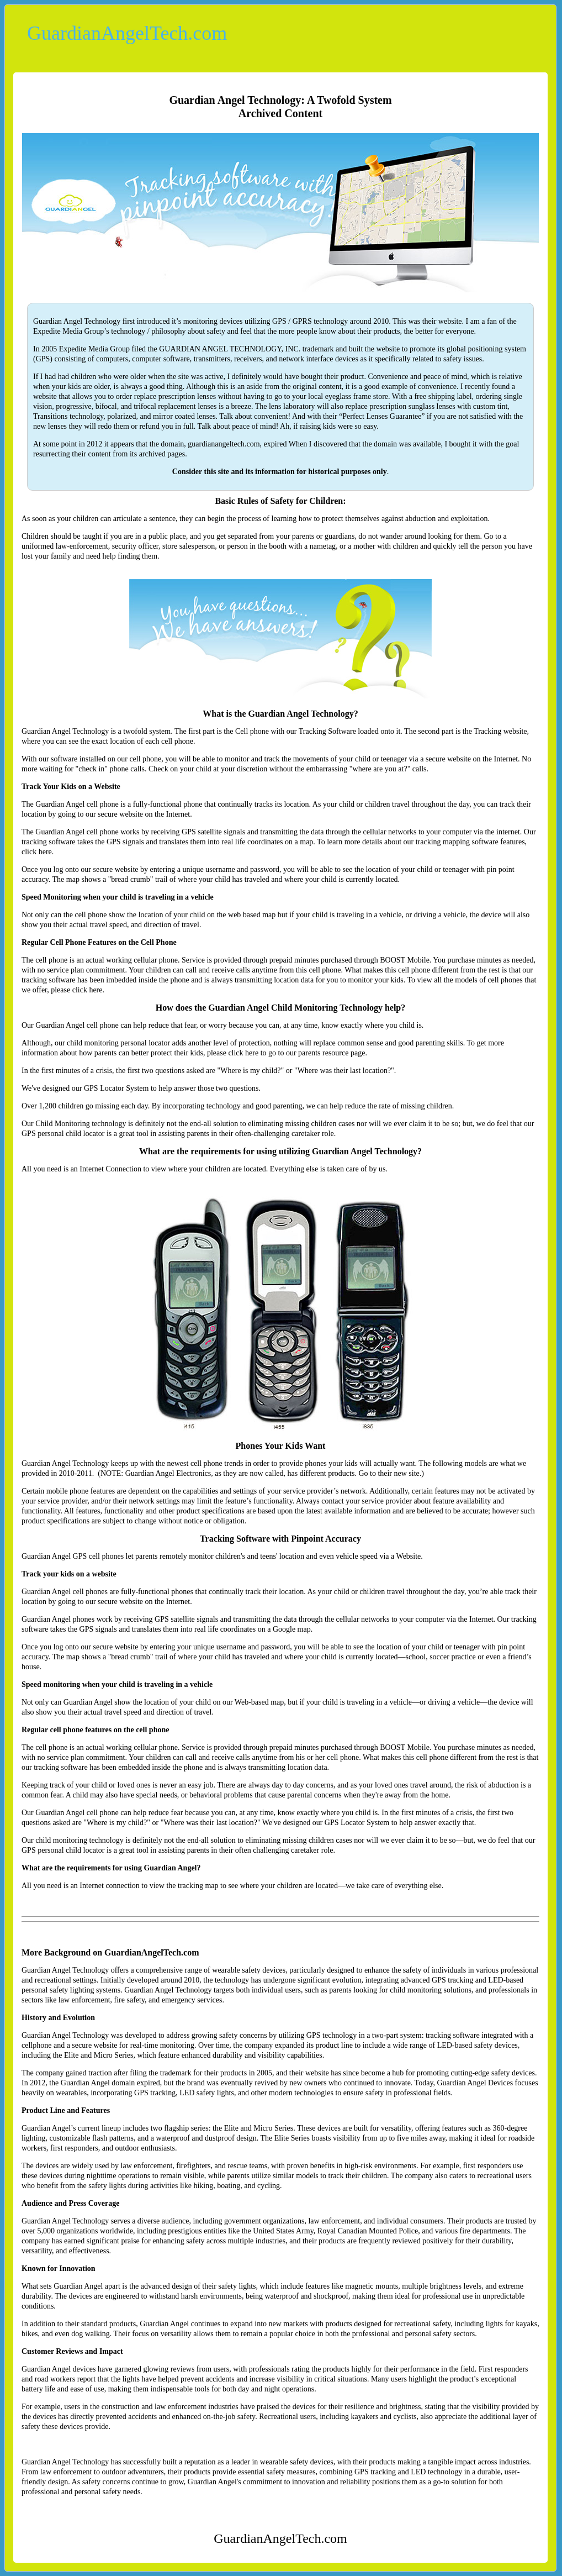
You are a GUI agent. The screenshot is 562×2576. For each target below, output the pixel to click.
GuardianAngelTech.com (127, 33)
